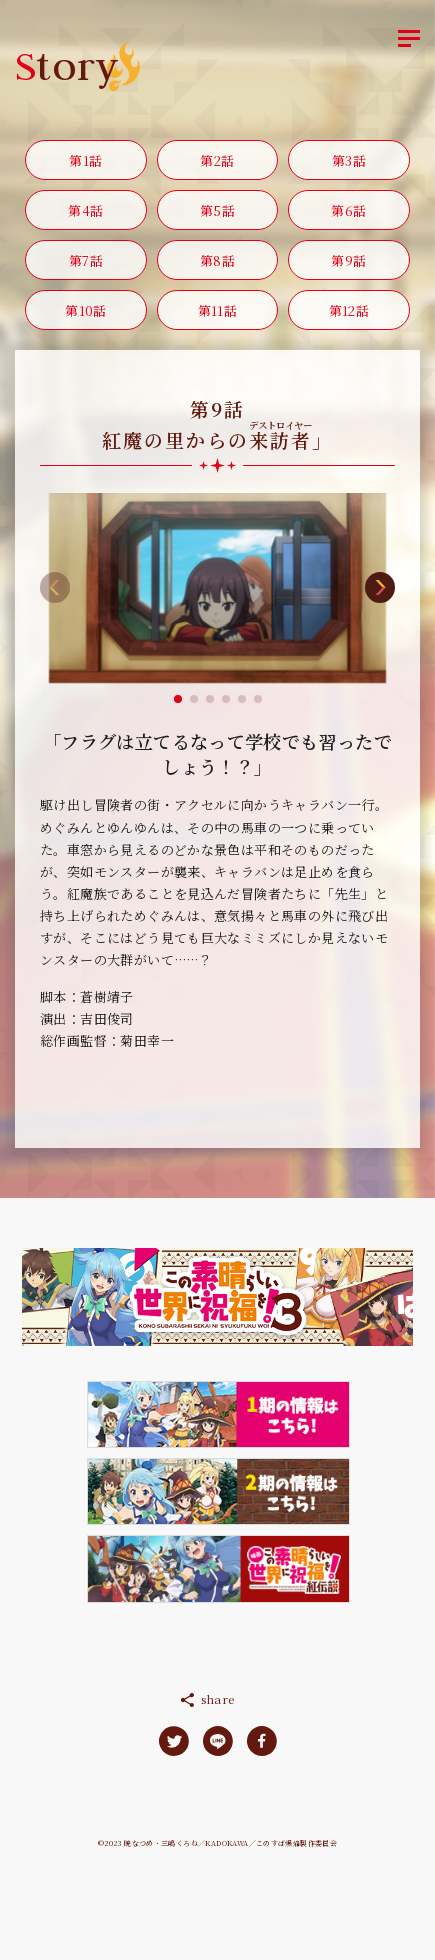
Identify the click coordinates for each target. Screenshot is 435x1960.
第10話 (86, 310)
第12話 (349, 310)
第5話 (217, 210)
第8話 (217, 260)
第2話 (217, 160)
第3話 (349, 160)
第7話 (86, 260)
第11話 (218, 310)
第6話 (348, 210)
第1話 (85, 160)
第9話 (348, 260)
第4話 (85, 210)
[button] (178, 699)
